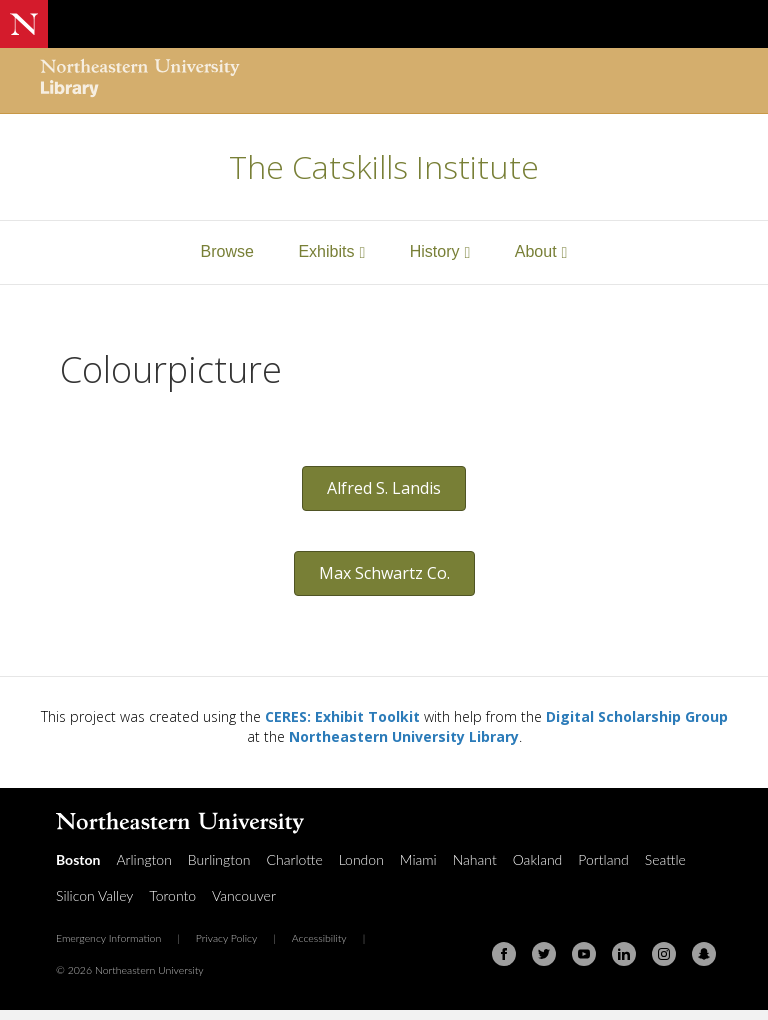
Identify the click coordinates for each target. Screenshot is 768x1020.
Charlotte (295, 859)
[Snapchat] (704, 954)
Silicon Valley (94, 895)
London (361, 859)
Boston (78, 859)
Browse (227, 251)
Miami (418, 859)
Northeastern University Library (404, 736)
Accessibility (319, 938)
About (536, 251)
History (435, 251)
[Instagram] (664, 954)
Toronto (172, 895)
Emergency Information (108, 938)
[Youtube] (584, 954)
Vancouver (244, 895)
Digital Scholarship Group (637, 716)
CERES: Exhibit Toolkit (342, 716)
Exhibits (326, 251)
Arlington (143, 859)
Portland (603, 859)
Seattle (665, 859)
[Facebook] (504, 954)
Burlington (219, 859)
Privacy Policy (227, 938)
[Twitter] (544, 954)
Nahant (475, 859)
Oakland (538, 859)
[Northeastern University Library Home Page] (140, 80)
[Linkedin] (624, 954)
